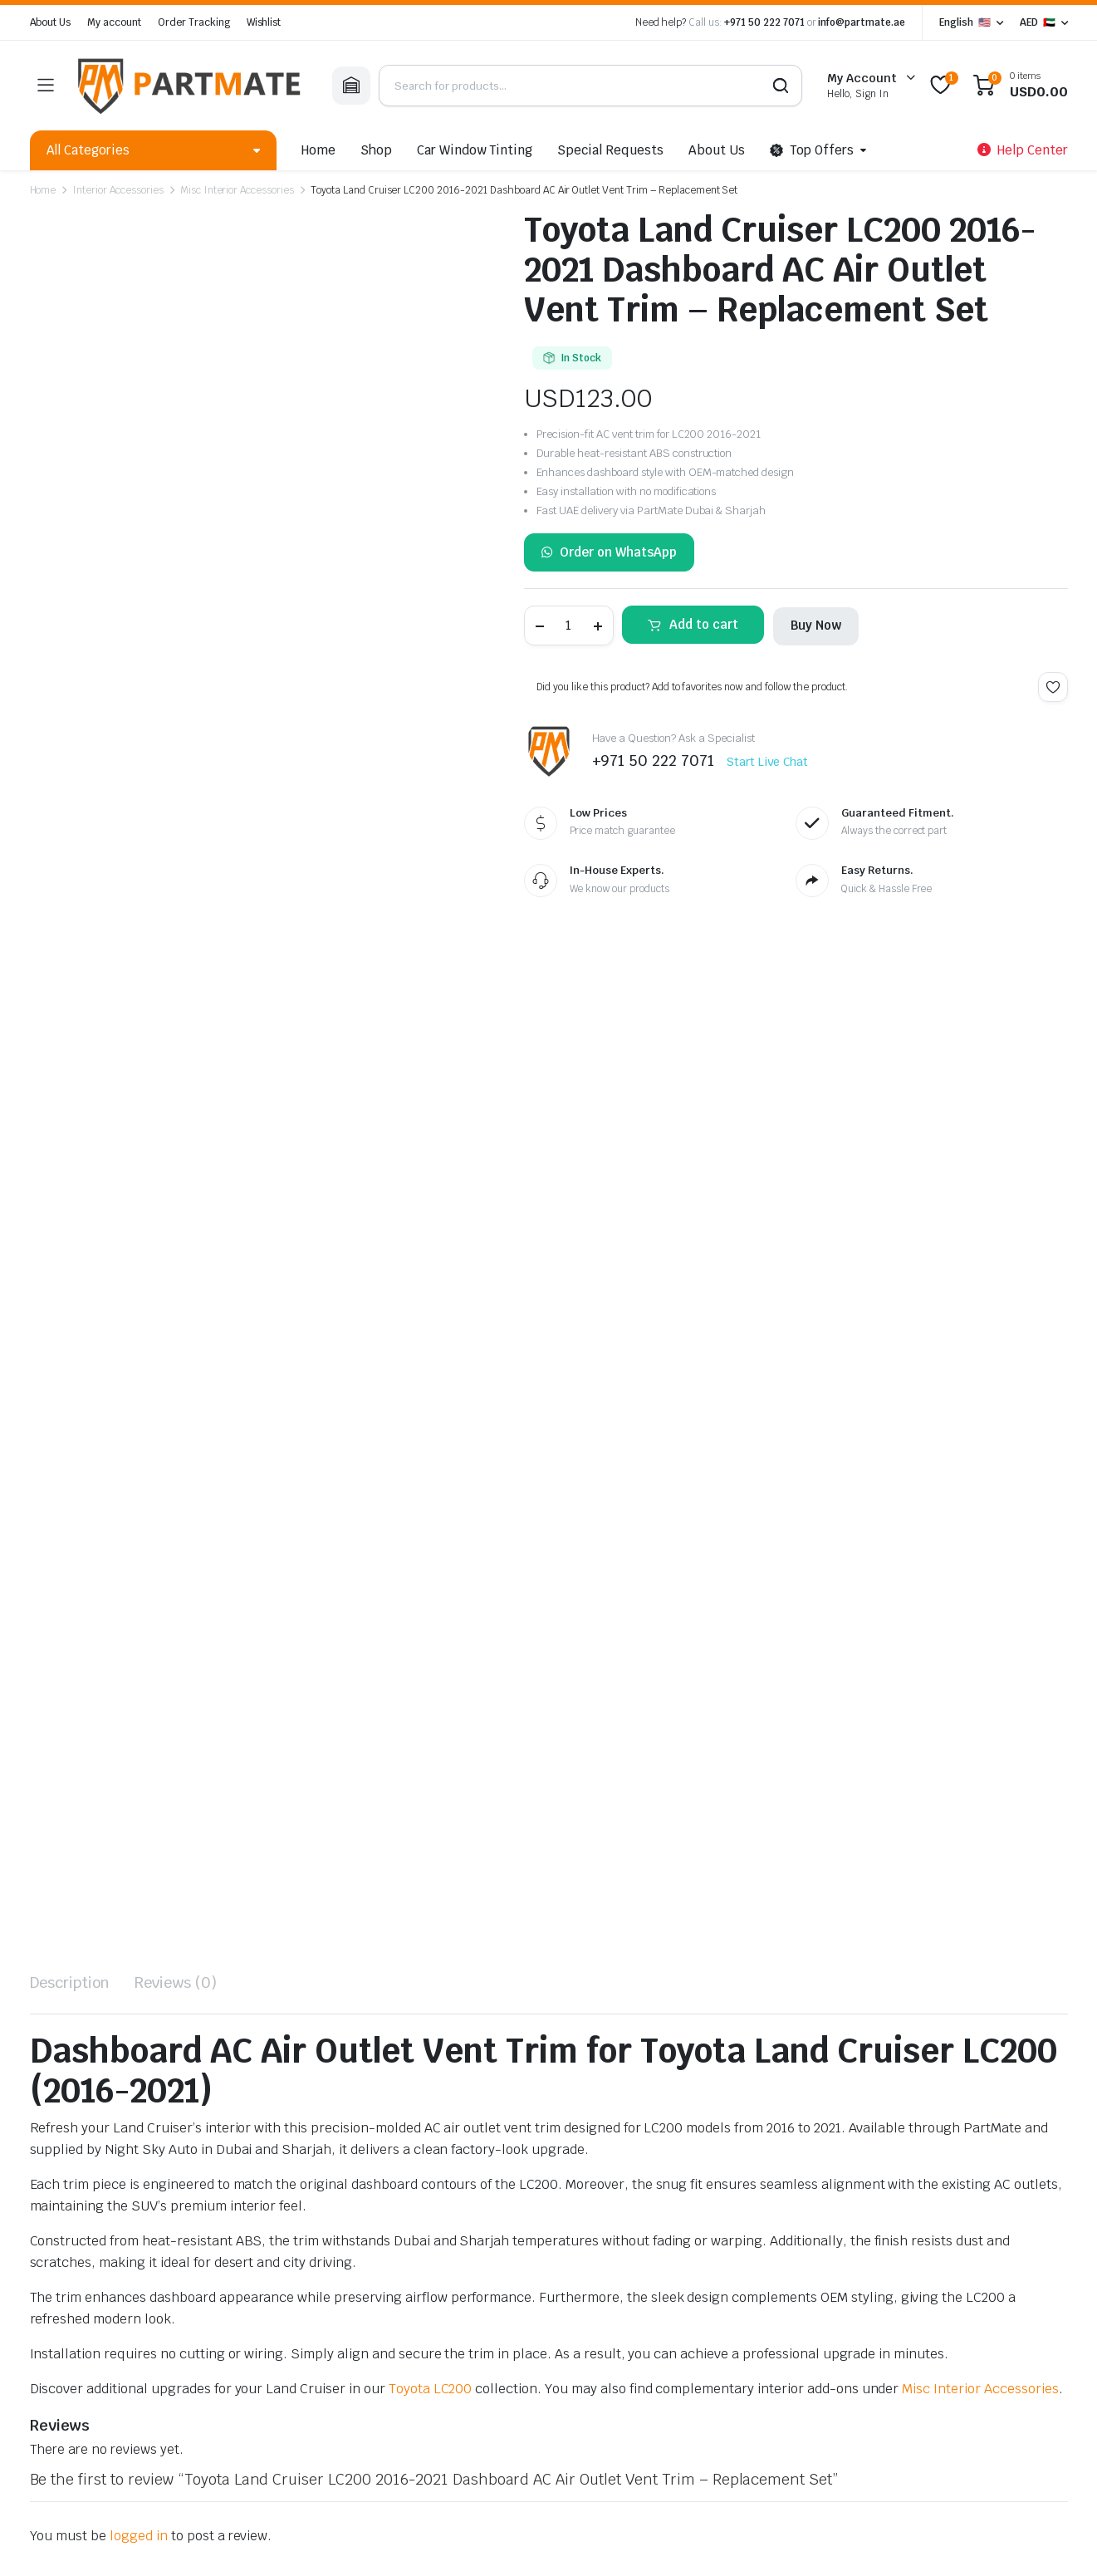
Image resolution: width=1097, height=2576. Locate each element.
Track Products (780, 2222)
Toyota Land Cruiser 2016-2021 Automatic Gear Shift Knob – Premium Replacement (325, 1866)
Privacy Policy (65, 2461)
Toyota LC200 (431, 1389)
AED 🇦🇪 (1037, 22)
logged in (139, 1537)
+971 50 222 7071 (764, 22)
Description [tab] (70, 983)
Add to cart (703, 624)
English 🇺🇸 (965, 22)
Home (318, 150)
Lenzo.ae (413, 2487)
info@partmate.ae (861, 22)
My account (114, 22)
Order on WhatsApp (609, 552)
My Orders (766, 2246)
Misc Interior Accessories (237, 190)
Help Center (771, 2176)
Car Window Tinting (474, 150)
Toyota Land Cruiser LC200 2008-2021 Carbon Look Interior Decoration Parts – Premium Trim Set (110, 1874)
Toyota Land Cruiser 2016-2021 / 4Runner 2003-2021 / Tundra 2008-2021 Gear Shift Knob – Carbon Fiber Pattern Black (531, 1874)
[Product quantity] (568, 625)
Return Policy (774, 2292)
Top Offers (812, 150)
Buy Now (816, 625)
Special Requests (610, 150)
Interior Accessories (117, 190)
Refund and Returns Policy (402, 2461)
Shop (376, 150)
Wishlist (264, 22)
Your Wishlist (774, 2269)
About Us (50, 22)
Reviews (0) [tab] (176, 983)
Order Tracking (194, 22)
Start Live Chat (767, 761)
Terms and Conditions (263, 2461)
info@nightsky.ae (81, 2310)
